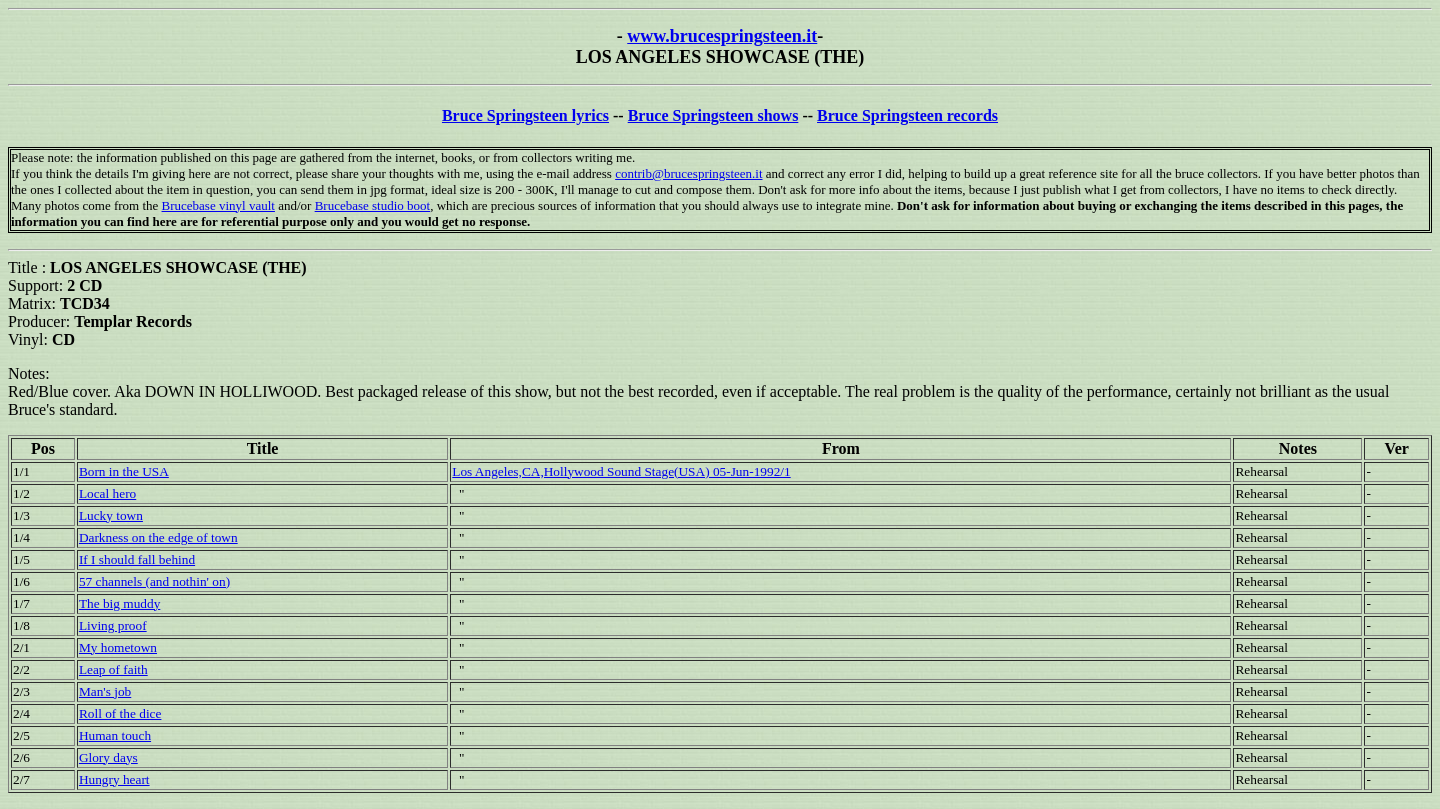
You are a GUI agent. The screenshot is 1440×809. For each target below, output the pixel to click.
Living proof (113, 625)
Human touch (115, 735)
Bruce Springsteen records (907, 115)
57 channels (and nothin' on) (154, 581)
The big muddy (119, 603)
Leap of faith (113, 669)
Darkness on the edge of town (158, 537)
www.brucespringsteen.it (722, 36)
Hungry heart (114, 779)
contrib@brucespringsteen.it (688, 173)
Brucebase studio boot (373, 205)
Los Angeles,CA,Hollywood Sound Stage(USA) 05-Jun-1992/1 (621, 471)
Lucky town (111, 515)
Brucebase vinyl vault (218, 205)
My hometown (118, 647)
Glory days (108, 757)
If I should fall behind (137, 559)
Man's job (105, 691)
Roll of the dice (120, 713)
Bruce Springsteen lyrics (525, 115)
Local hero (107, 493)
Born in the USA (124, 471)
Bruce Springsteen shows (713, 115)
